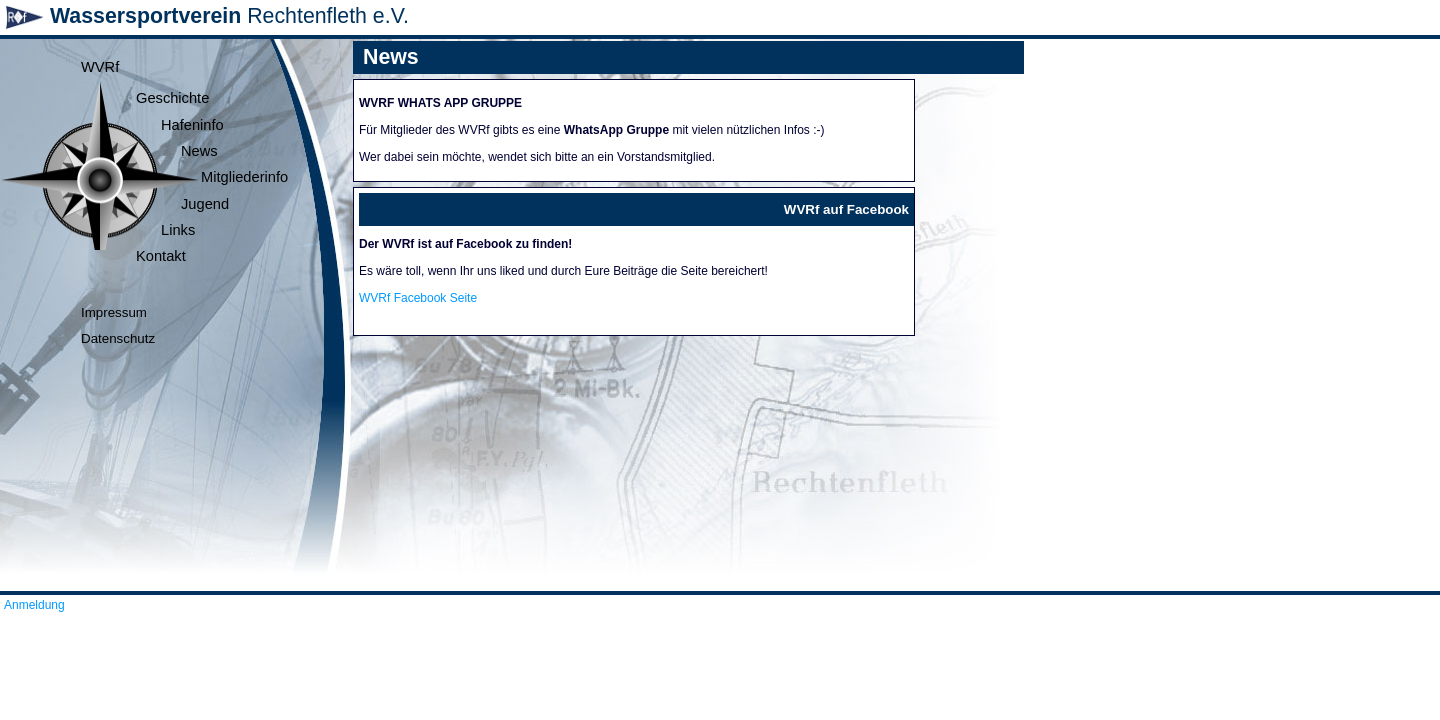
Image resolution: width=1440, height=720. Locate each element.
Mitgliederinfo (244, 177)
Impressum (114, 312)
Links (178, 230)
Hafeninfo (192, 125)
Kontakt (161, 256)
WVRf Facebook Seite (418, 298)
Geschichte (172, 98)
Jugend (205, 204)
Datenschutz (118, 338)
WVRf (100, 67)
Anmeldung (34, 605)
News (199, 151)
